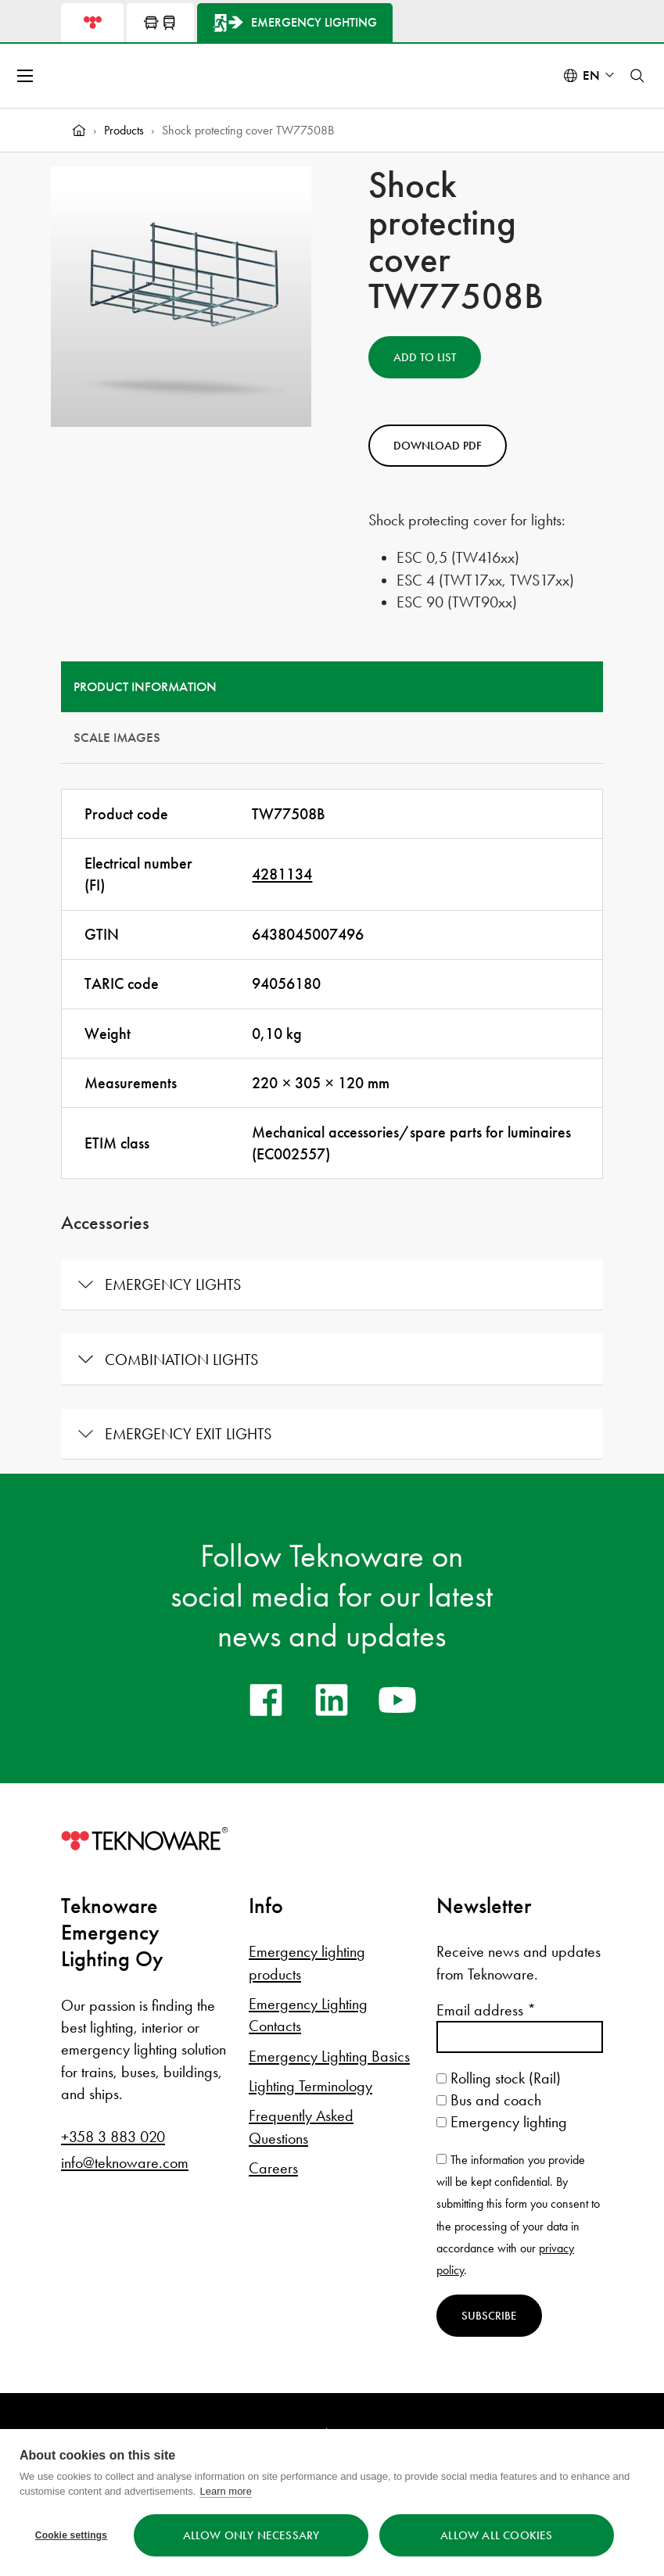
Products (124, 130)
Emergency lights (173, 1284)
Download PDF (437, 446)
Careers (273, 2168)
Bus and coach (488, 2100)
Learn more (225, 2491)
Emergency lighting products (307, 1962)
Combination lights (181, 1359)
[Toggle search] (637, 75)
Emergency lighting (501, 2121)
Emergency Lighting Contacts (308, 2014)
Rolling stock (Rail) (498, 2078)
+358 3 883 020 (113, 2136)
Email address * (486, 2010)
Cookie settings (71, 2535)
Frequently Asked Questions (301, 2126)
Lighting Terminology (310, 2085)
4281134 (282, 874)
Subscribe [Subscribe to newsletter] (489, 2316)
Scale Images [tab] (117, 737)
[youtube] (397, 1700)
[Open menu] (26, 75)
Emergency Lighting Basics (329, 2056)
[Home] (79, 131)
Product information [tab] (145, 687)
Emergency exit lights (188, 1433)
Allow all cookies (496, 2535)
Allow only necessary (251, 2535)
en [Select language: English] (591, 75)
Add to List (424, 357)
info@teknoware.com (124, 2162)
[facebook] (266, 1700)
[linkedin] (331, 1700)
